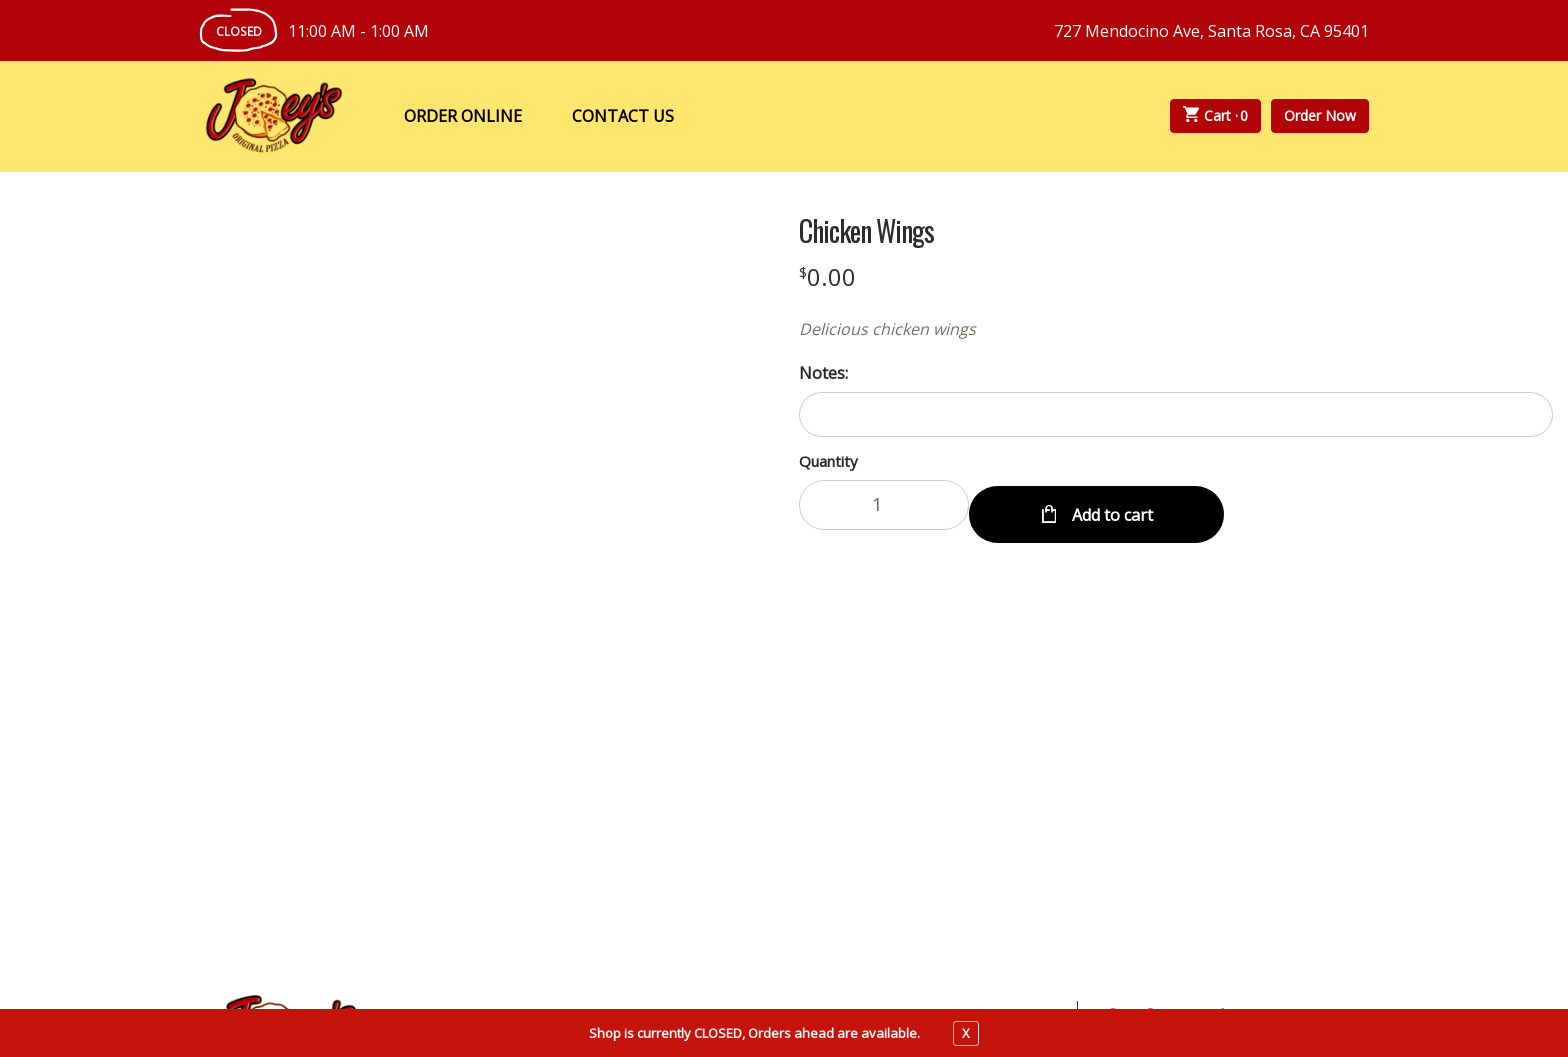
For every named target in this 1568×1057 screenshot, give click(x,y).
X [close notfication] (966, 1033)
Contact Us (623, 116)
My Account (585, 812)
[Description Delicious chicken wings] (1176, 329)
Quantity (828, 461)
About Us (698, 812)
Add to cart (1110, 505)
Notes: (823, 373)
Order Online (463, 116)
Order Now (1320, 115)
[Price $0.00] (827, 276)
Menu (487, 812)
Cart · (1216, 116)
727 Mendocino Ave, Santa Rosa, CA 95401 (1211, 31)
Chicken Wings (866, 231)
